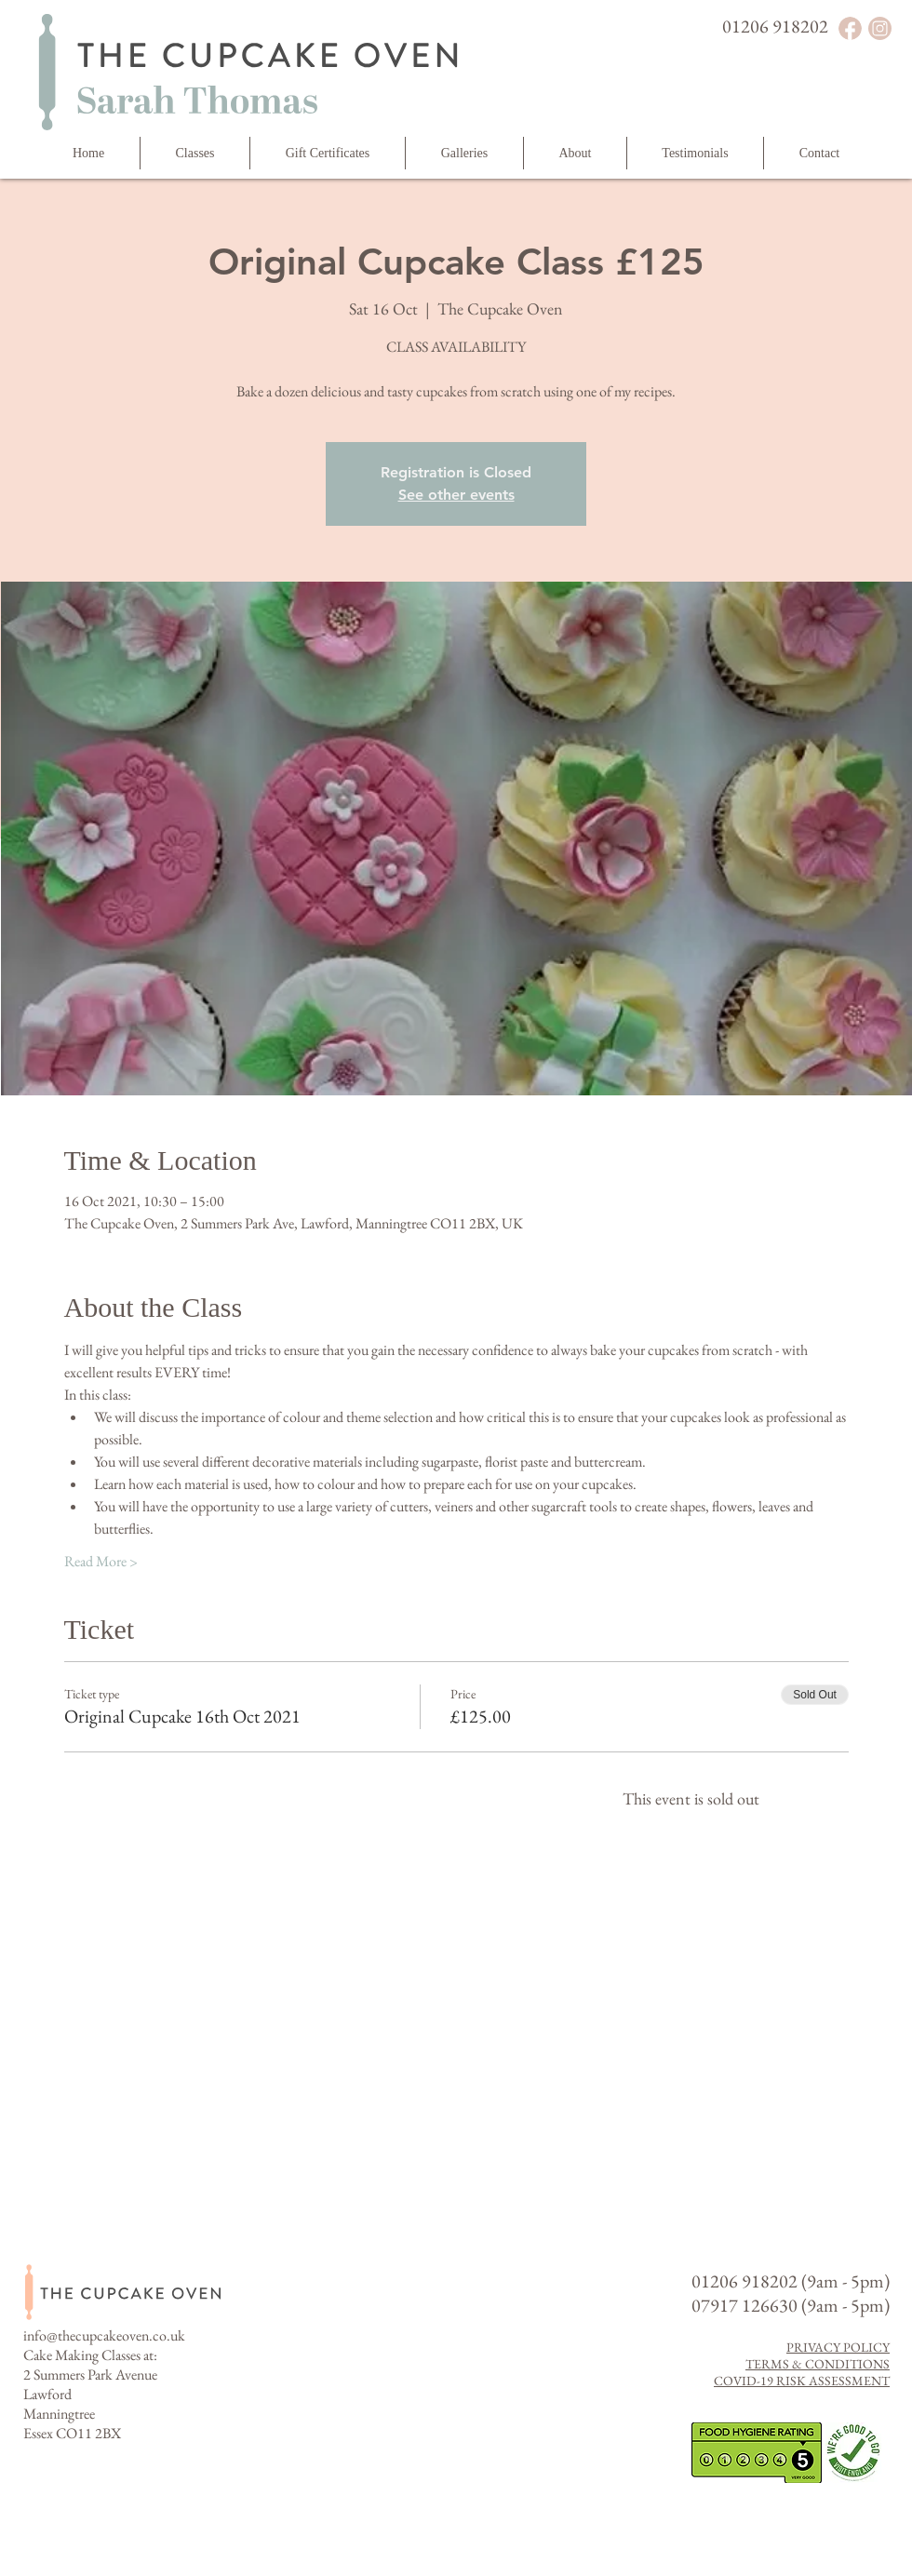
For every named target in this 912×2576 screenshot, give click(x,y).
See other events (456, 494)
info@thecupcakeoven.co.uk (104, 2335)
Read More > (101, 1561)
